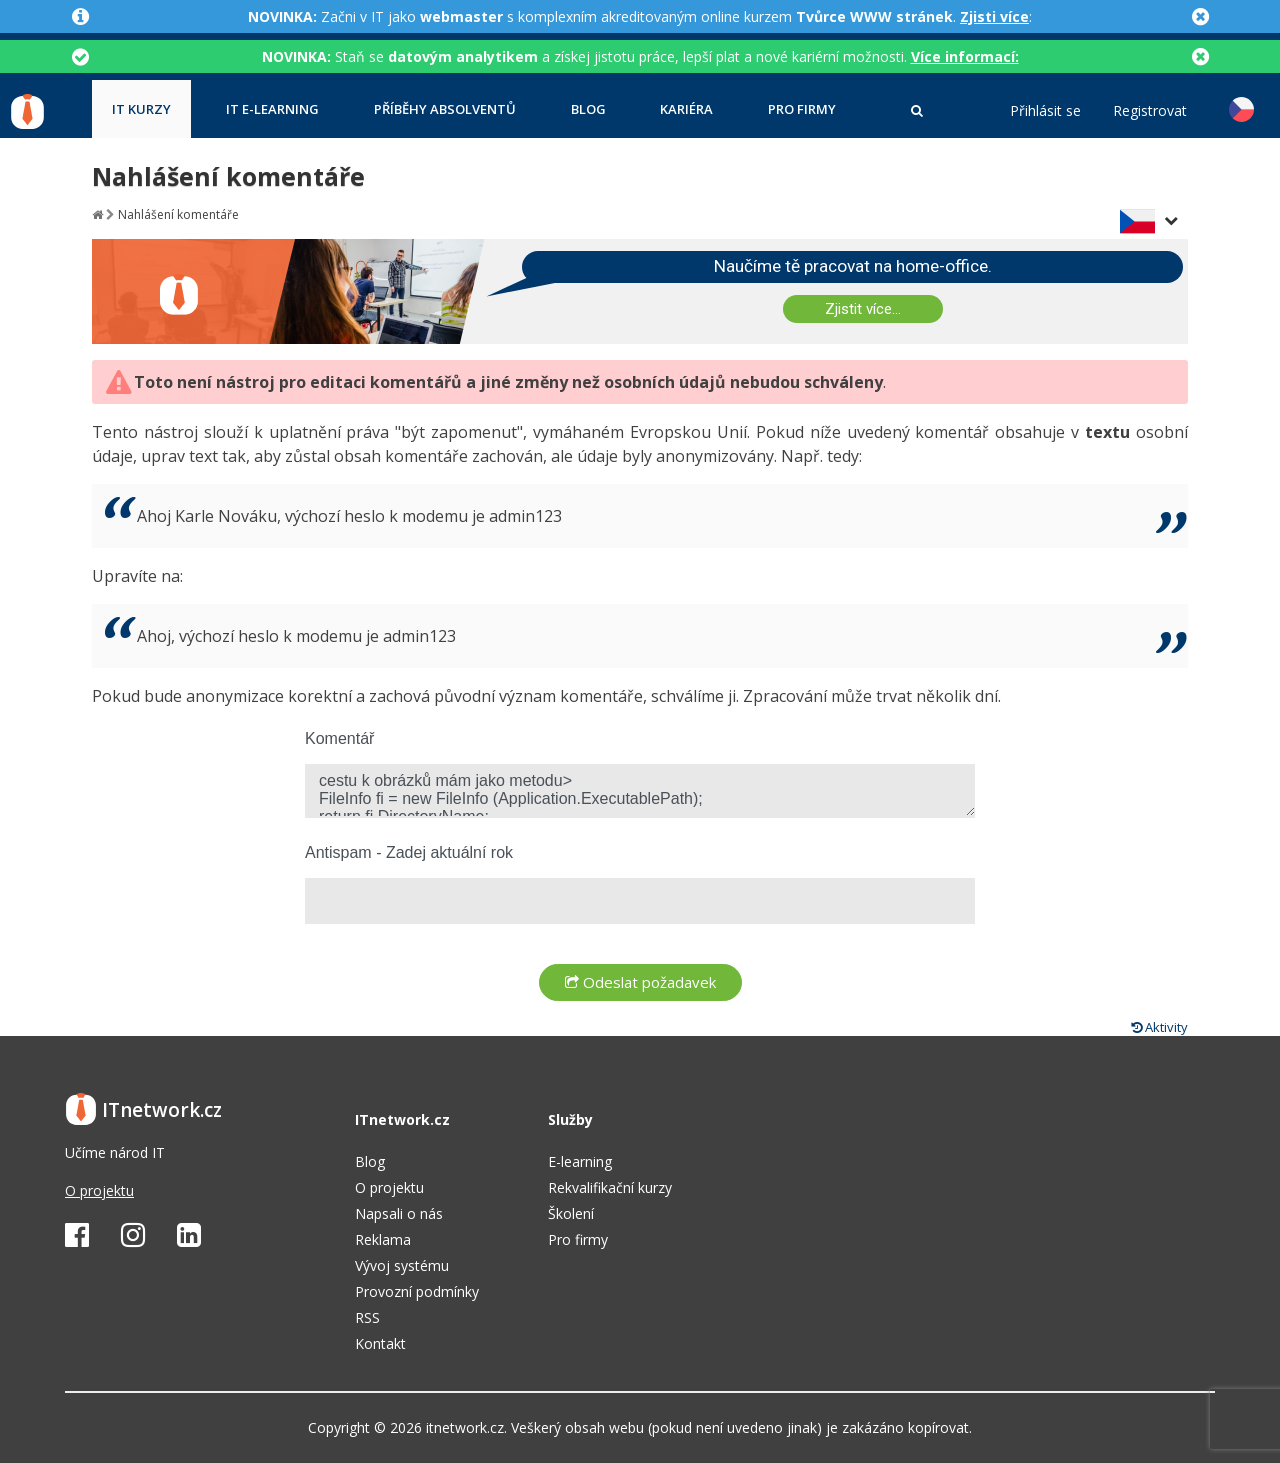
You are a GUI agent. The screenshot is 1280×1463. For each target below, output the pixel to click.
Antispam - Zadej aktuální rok (409, 852)
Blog (588, 109)
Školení (571, 1213)
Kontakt (380, 1343)
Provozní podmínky (417, 1291)
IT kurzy (141, 109)
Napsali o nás (399, 1213)
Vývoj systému (402, 1265)
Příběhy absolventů (445, 109)
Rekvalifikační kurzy (610, 1187)
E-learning (580, 1161)
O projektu (99, 1190)
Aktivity (1159, 1027)
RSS (367, 1317)
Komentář (339, 738)
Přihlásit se (1045, 111)
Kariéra (686, 109)
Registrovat (1150, 111)
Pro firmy (802, 109)
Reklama (383, 1239)
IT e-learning (272, 109)
